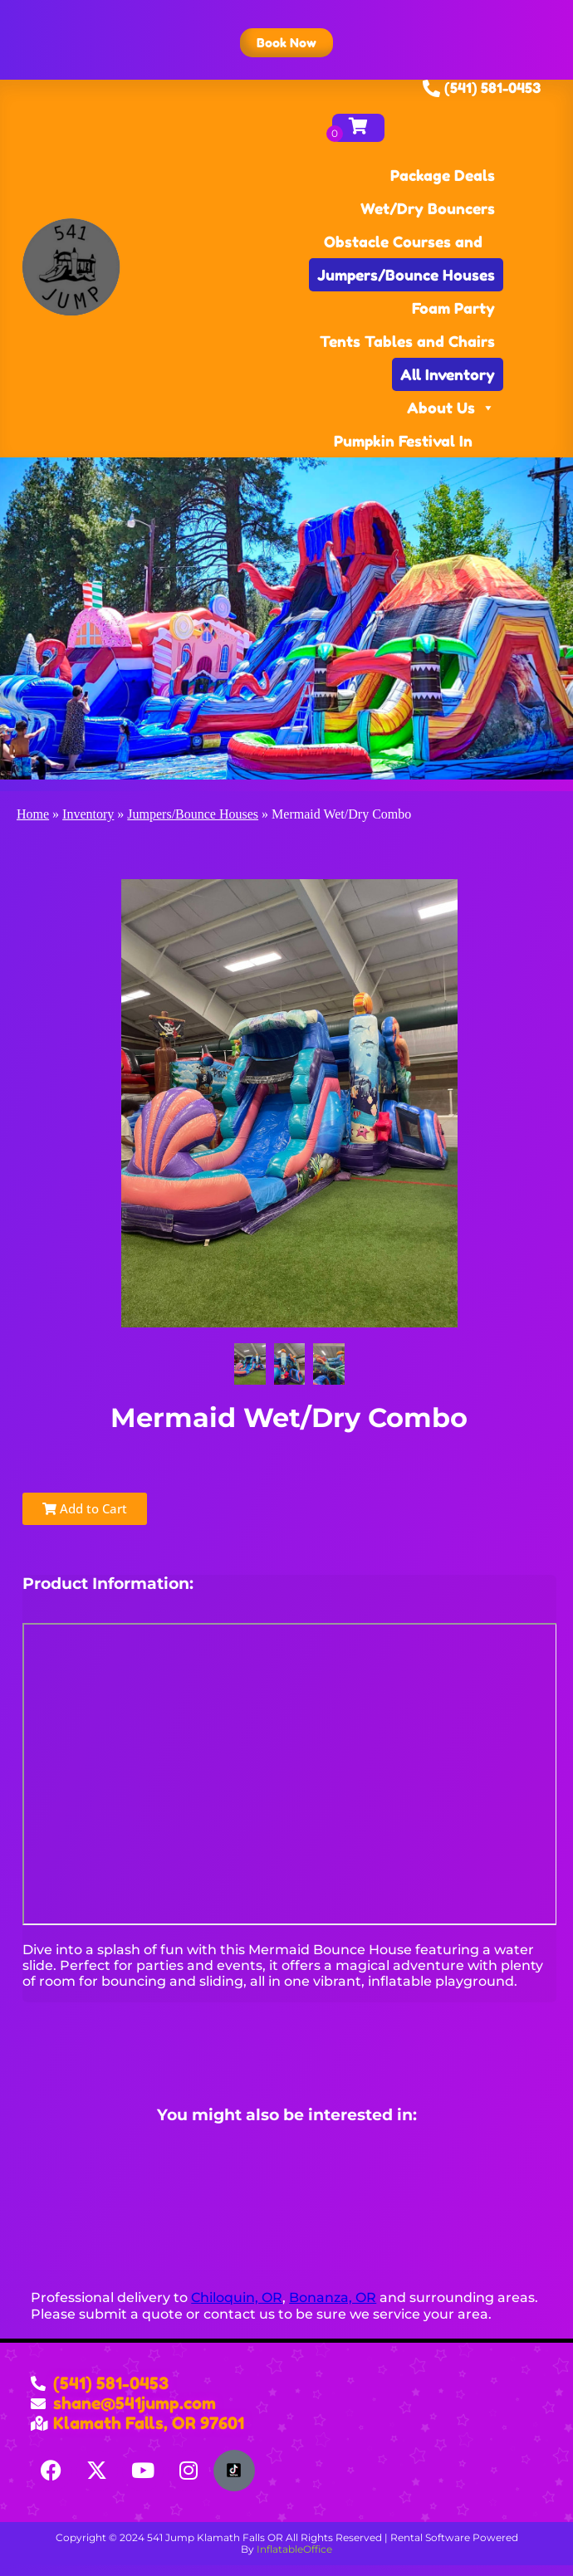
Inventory (88, 814)
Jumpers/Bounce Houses (406, 275)
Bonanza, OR (332, 2297)
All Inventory (447, 374)
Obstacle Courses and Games (403, 245)
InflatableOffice (294, 2549)
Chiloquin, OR (236, 2297)
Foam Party (453, 308)
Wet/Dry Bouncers (427, 208)
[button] (286, 42)
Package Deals (442, 175)
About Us (451, 407)
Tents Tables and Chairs (407, 341)
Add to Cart (84, 1508)
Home (33, 814)
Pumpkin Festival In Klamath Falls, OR (403, 444)
